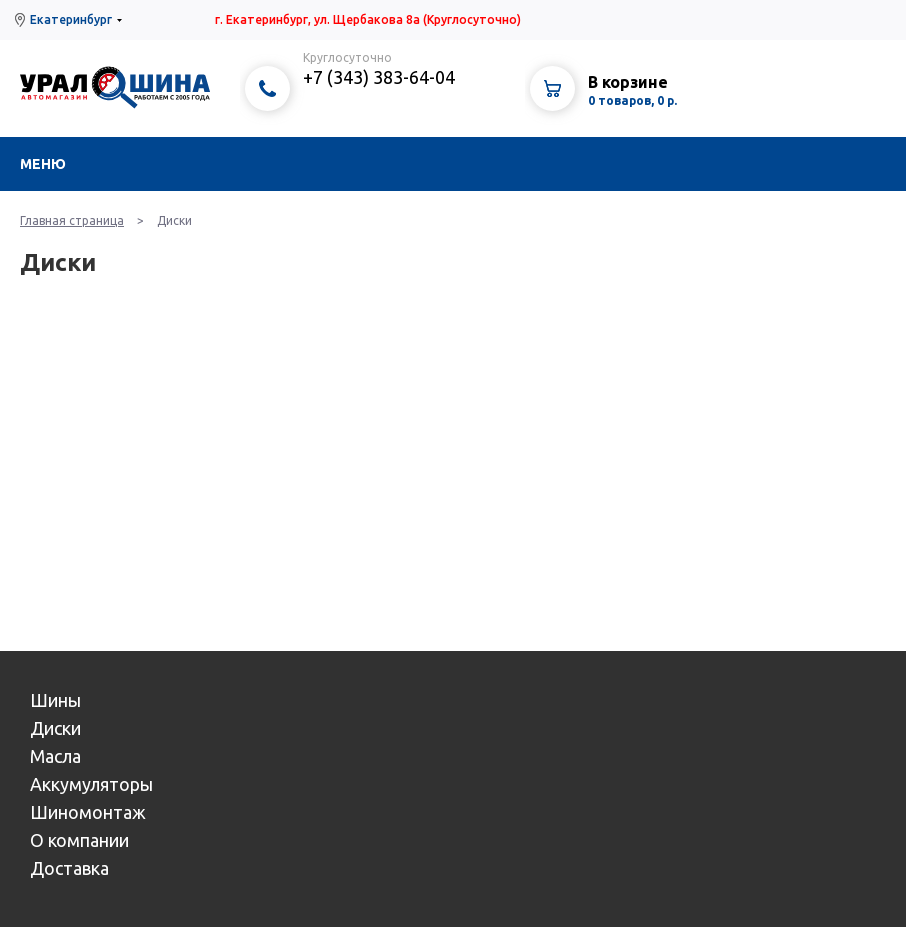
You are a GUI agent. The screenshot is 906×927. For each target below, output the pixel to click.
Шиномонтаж (88, 812)
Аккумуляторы (91, 784)
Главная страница (72, 220)
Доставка (69, 868)
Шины (55, 700)
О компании (79, 840)
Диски (55, 728)
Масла (55, 756)
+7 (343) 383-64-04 (379, 77)
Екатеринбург (71, 19)
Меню (43, 164)
